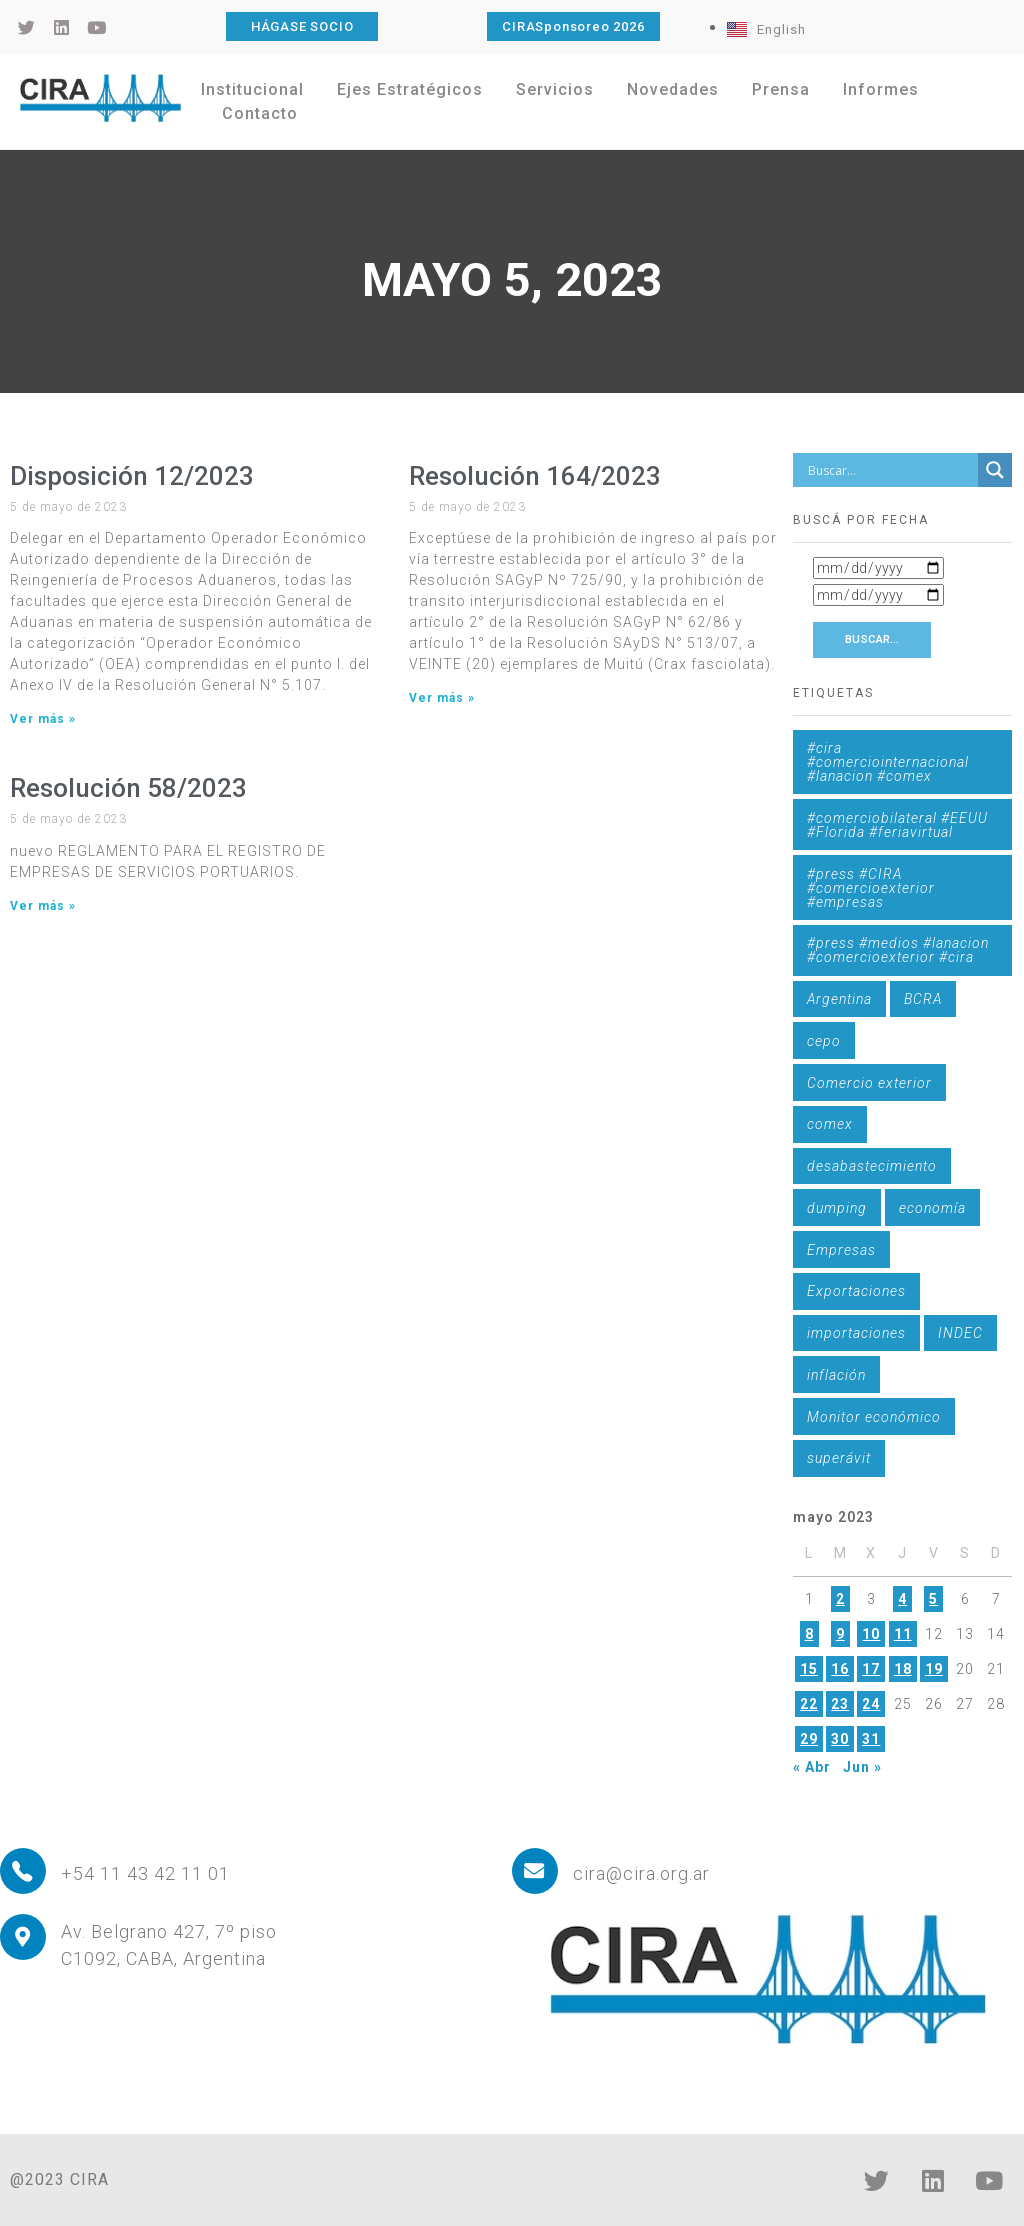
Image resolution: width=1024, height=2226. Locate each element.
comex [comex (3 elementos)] (830, 1124)
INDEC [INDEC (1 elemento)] (960, 1333)
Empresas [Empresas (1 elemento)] (841, 1250)
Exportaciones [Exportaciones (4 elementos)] (856, 1291)
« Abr (812, 1767)
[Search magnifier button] (995, 470)
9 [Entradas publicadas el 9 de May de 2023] (840, 1634)
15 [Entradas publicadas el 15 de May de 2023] (809, 1669)
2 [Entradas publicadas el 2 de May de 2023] (840, 1599)
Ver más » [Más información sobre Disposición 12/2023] (43, 719)
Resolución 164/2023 (535, 476)
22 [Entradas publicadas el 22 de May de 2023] (809, 1704)
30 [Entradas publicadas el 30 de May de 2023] (840, 1739)
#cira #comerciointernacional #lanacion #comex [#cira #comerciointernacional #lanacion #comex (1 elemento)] (888, 762)
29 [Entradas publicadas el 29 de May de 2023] (809, 1739)
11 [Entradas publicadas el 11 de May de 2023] (903, 1634)
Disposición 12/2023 (132, 476)
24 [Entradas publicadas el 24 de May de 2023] (871, 1704)
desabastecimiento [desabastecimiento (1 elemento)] (872, 1166)
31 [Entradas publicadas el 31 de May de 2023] (871, 1739)
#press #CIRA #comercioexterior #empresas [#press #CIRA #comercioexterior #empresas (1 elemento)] (871, 888)
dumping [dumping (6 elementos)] (837, 1208)
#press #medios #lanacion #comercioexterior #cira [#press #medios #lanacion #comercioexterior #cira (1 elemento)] (898, 950)
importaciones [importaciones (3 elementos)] (856, 1333)
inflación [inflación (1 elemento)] (836, 1375)
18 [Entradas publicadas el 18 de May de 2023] (903, 1669)
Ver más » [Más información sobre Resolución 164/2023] (442, 698)
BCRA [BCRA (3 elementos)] (923, 999)
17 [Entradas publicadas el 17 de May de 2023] (871, 1669)
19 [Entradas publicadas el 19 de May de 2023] (934, 1669)
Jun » (862, 1767)
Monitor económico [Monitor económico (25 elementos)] (874, 1417)
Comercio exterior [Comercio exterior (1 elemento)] (869, 1083)
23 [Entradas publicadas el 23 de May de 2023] (840, 1704)
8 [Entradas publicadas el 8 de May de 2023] (809, 1634)
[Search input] (890, 470)
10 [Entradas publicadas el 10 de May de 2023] (871, 1634)
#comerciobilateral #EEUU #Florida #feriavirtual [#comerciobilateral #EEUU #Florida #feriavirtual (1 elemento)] (897, 825)
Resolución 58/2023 (128, 788)
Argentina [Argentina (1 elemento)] (839, 999)
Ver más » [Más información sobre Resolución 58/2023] (43, 906)
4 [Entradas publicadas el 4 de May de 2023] (902, 1599)
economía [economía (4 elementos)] (932, 1208)
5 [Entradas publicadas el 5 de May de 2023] (933, 1599)
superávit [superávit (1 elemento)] (839, 1458)
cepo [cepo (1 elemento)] (824, 1041)
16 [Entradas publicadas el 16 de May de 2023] (840, 1669)
